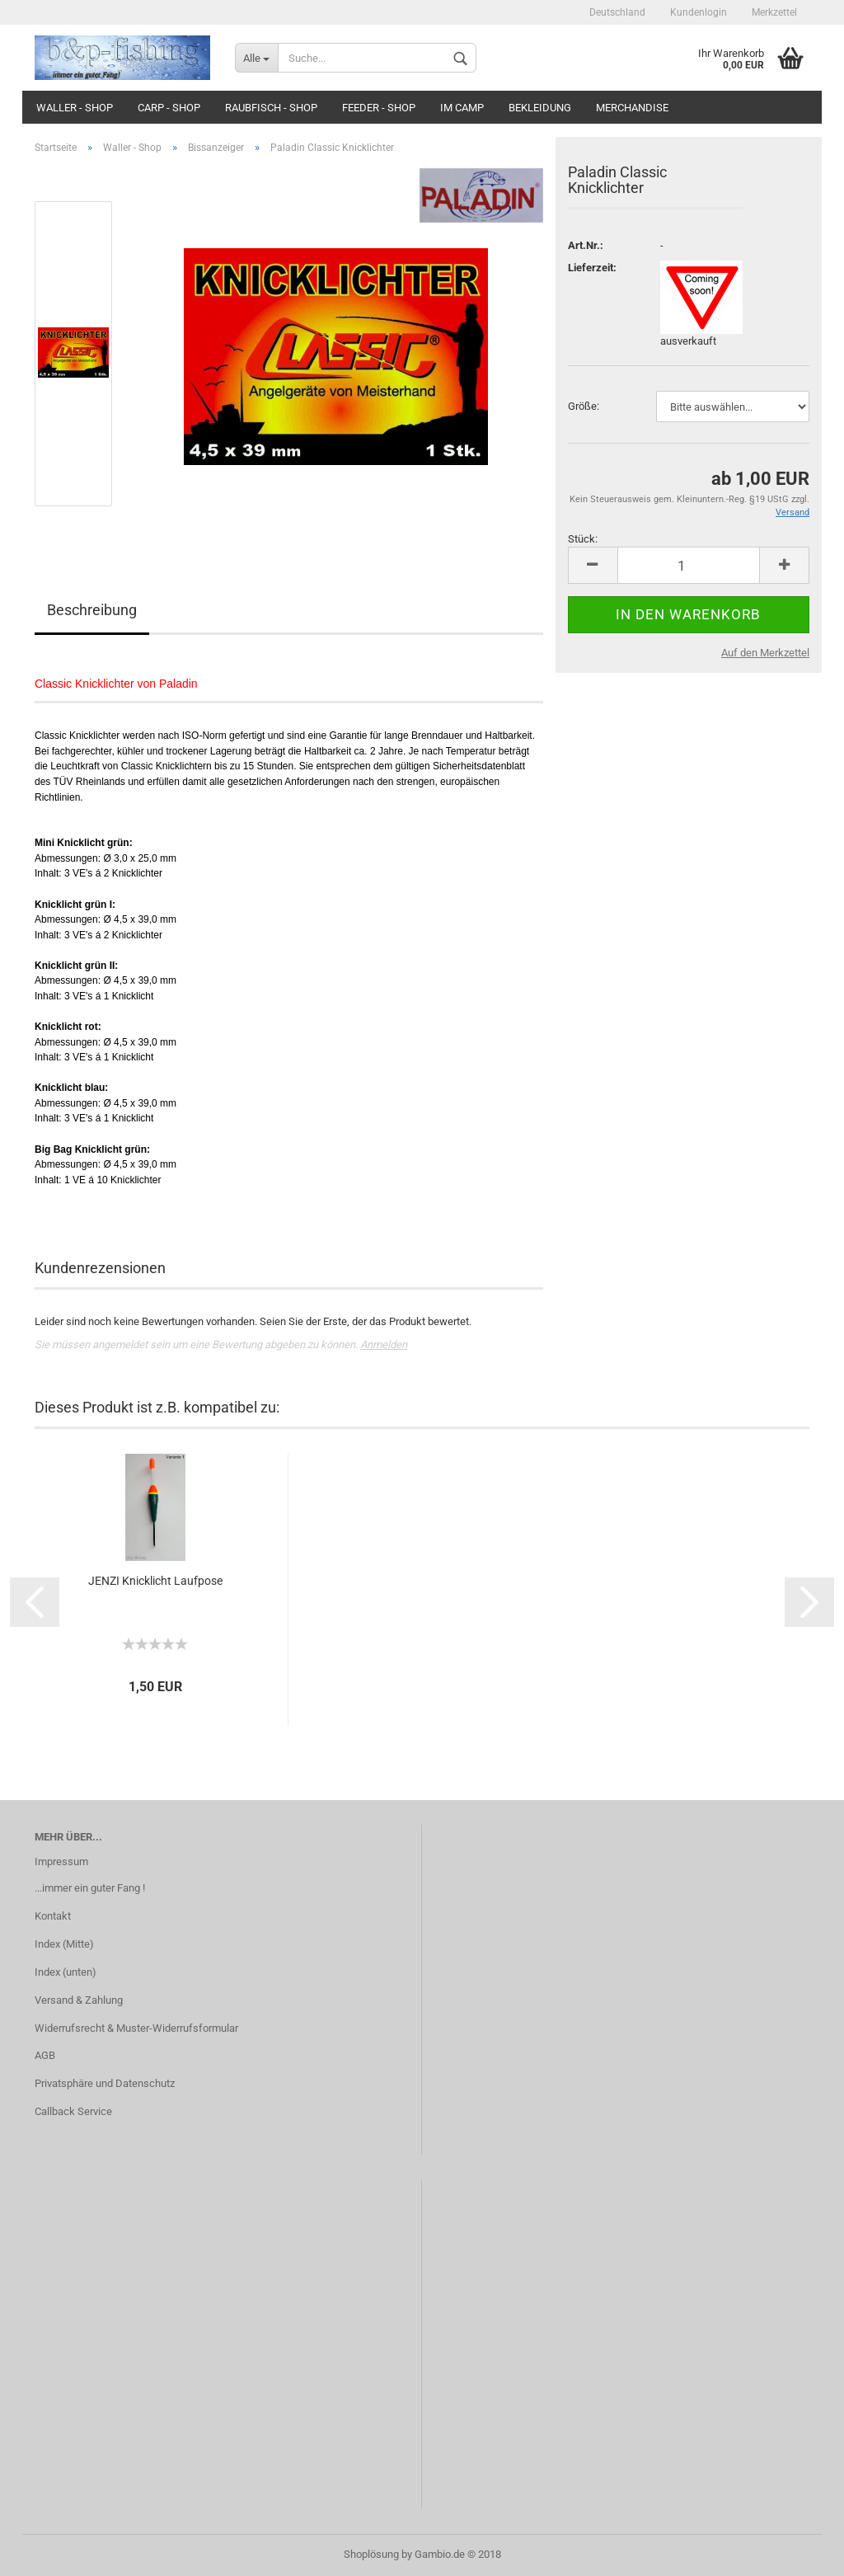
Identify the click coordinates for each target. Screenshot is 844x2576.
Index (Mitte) (64, 1944)
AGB (45, 2055)
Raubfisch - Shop (271, 107)
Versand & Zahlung (79, 2000)
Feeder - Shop (378, 107)
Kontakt (53, 1916)
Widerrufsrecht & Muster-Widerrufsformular (136, 2028)
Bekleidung (540, 107)
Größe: (583, 406)
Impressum (61, 1861)
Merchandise (632, 107)
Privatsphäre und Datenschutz (105, 2083)
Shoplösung (371, 2554)
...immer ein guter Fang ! (90, 1888)
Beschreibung (92, 609)
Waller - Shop (74, 107)
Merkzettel (774, 12)
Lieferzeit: (592, 267)
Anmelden (383, 1344)
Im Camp (462, 107)
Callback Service (73, 2111)
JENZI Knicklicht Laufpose (155, 1580)
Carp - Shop (169, 107)
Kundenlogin (698, 12)
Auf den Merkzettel (765, 652)
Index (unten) (65, 1972)
